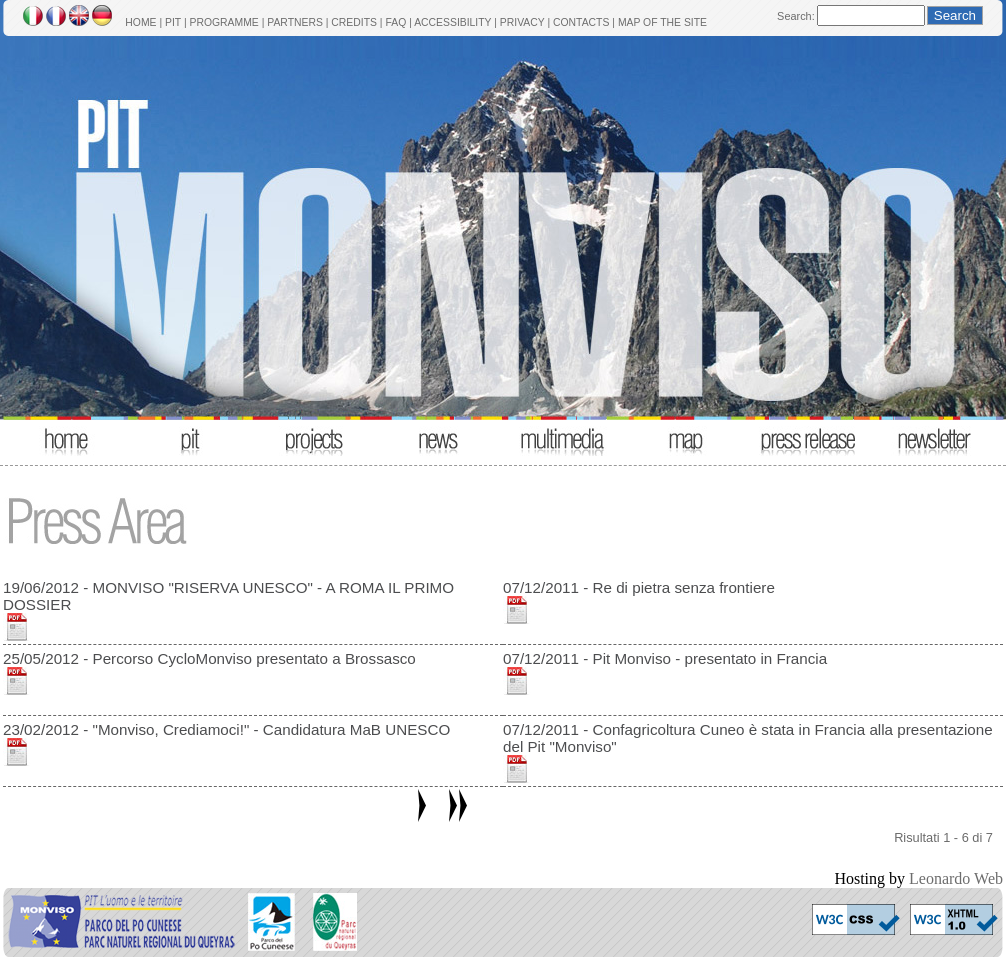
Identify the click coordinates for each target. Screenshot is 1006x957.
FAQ (395, 22)
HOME (140, 22)
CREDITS (354, 22)
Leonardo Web (956, 878)
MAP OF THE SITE (662, 22)
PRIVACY (522, 22)
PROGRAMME (223, 22)
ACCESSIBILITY (452, 22)
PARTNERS (295, 22)
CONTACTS (581, 22)
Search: (796, 16)
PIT (173, 22)
